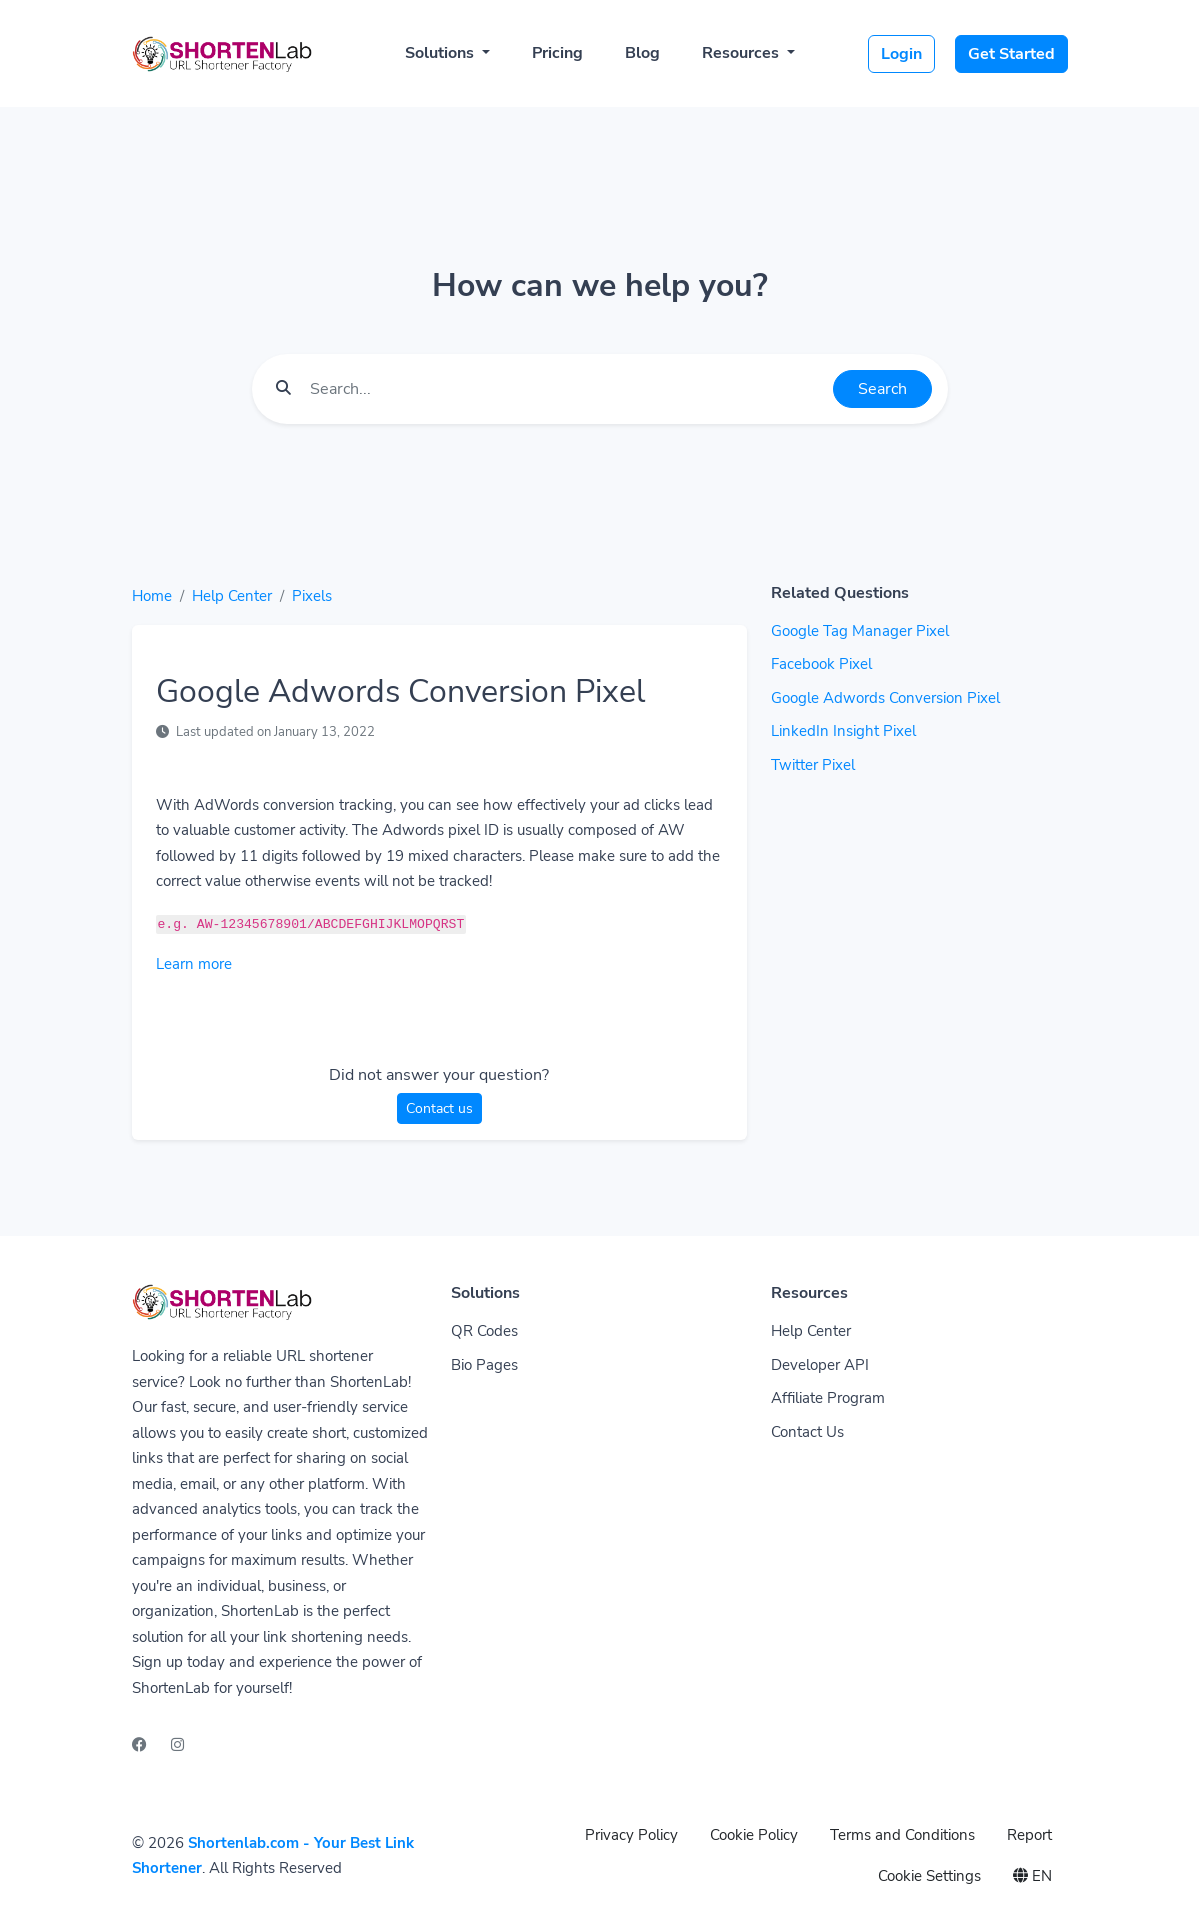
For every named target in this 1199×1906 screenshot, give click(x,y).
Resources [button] (742, 53)
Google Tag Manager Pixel (860, 631)
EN (1032, 1876)
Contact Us (807, 1432)
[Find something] (566, 389)
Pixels (312, 596)
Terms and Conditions (902, 1835)
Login (901, 54)
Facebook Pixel (821, 664)
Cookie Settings (929, 1876)
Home (152, 596)
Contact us (439, 1108)
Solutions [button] (441, 53)
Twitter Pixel (813, 765)
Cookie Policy (754, 1835)
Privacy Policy (631, 1835)
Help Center (232, 596)
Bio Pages (484, 1365)
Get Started (1011, 54)
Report (1029, 1835)
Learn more (194, 964)
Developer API (820, 1365)
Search (882, 389)
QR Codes (484, 1331)
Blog (642, 53)
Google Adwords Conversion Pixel (885, 698)
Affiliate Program (828, 1398)
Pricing (557, 53)
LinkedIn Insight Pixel (843, 731)
